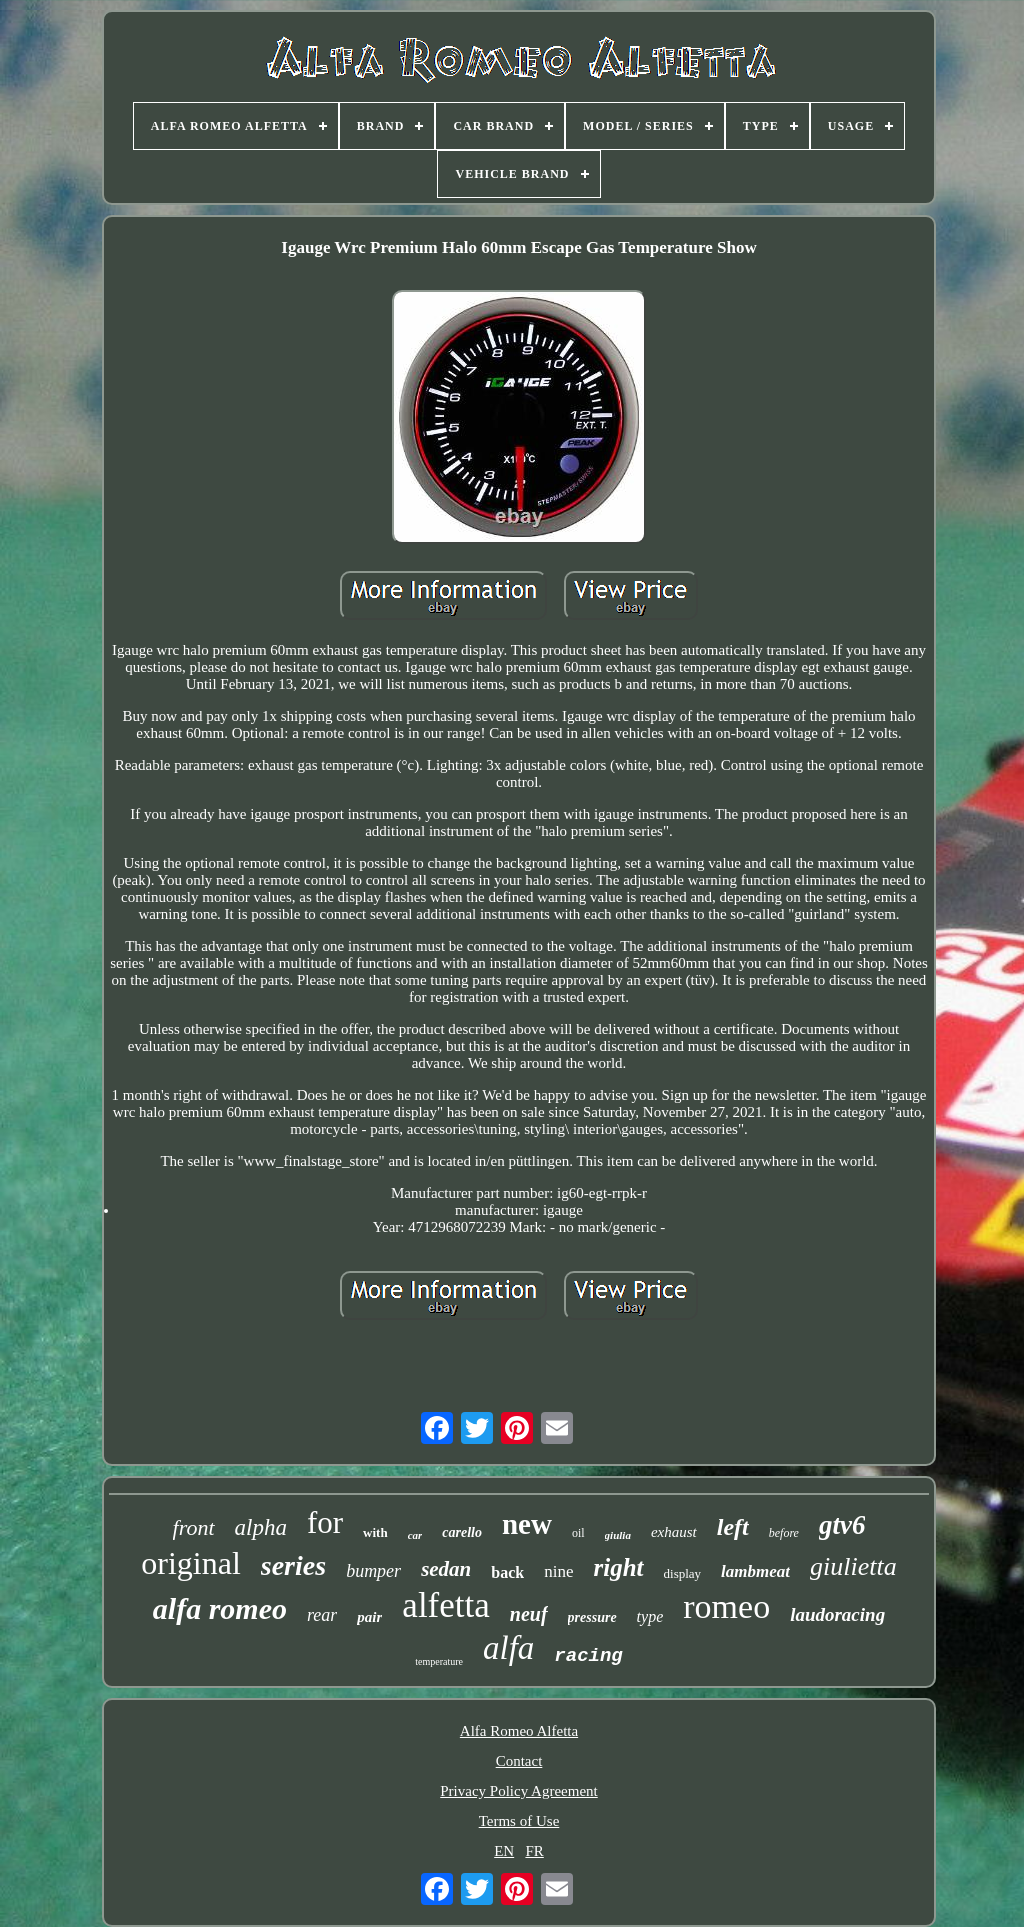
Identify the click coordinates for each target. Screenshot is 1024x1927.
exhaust (674, 1532)
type (650, 1616)
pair (369, 1617)
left (733, 1527)
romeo (726, 1606)
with (375, 1532)
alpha (261, 1527)
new (527, 1524)
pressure (592, 1617)
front (194, 1527)
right (619, 1567)
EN (504, 1851)
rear (322, 1615)
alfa (508, 1648)
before (784, 1533)
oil (578, 1533)
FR (534, 1851)
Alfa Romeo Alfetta (519, 1731)
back (507, 1572)
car (415, 1535)
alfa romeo (220, 1608)
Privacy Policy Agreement (518, 1791)
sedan (446, 1569)
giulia (618, 1535)
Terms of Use (519, 1821)
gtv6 (842, 1525)
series (293, 1565)
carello (462, 1532)
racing (588, 1656)
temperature (439, 1661)
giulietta (853, 1566)
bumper (373, 1571)
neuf (529, 1614)
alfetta (445, 1605)
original (191, 1563)
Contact (519, 1761)
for (325, 1522)
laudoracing (837, 1614)
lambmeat (755, 1571)
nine (558, 1571)
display (683, 1573)
